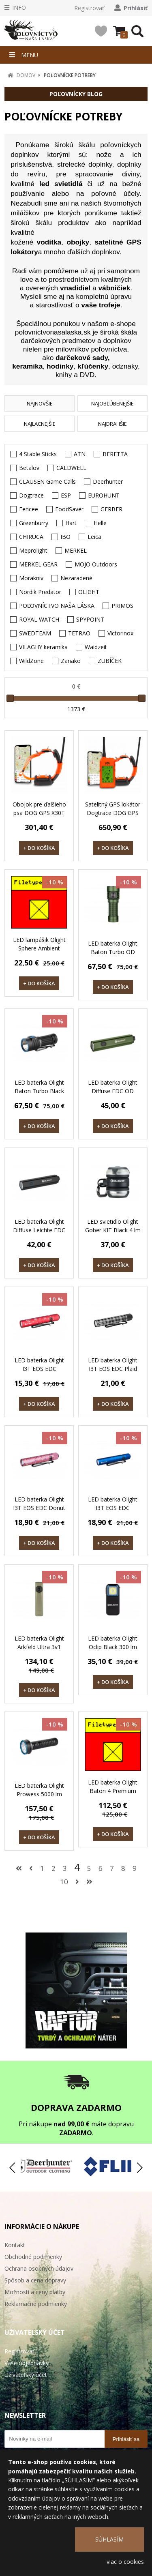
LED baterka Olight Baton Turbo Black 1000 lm (39, 1091)
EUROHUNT (104, 495)
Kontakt (14, 2245)
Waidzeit (96, 647)
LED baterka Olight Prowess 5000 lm (39, 1790)
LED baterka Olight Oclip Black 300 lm (112, 1642)
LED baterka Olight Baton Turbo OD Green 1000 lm (112, 951)
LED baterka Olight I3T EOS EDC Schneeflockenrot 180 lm (39, 1373)
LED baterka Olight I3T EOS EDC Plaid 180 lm (112, 1368)
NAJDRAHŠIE (112, 423)
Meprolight (33, 550)
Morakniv (31, 578)
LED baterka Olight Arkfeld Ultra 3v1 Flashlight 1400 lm (39, 1646)
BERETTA (115, 454)
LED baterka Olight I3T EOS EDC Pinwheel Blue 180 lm (112, 1512)
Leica (94, 537)
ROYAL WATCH (39, 619)
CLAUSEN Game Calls (47, 481)
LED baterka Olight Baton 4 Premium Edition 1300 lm (112, 1790)
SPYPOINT (90, 619)
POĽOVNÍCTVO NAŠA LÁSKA (56, 605)
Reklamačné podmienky (35, 2304)
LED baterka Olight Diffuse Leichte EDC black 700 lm (39, 1230)
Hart (71, 523)
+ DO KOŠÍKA (39, 848)
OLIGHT (88, 592)
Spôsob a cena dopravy (35, 2280)
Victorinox (120, 633)
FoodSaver (69, 509)
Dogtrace (31, 495)
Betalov (29, 468)
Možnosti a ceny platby (34, 2292)
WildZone (31, 661)
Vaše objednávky (26, 2363)
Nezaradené (76, 578)
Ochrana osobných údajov (38, 2268)
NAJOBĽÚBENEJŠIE (112, 403)
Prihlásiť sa (126, 2439)
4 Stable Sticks (38, 454)
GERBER (111, 509)
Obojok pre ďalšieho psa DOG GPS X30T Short (39, 812)
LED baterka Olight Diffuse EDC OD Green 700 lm (112, 1091)
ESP (66, 495)
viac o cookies (125, 2561)
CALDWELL (71, 468)
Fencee (28, 509)
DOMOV (26, 75)
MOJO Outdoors (96, 564)
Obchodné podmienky (33, 2257)
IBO (65, 537)
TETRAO (79, 633)
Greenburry (33, 523)
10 (64, 1881)
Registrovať (89, 8)
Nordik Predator (40, 592)
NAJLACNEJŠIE (40, 423)
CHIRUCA (31, 537)
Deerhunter (108, 481)
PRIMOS (122, 605)
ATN (80, 454)
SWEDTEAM (35, 633)
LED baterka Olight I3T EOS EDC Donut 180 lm (39, 1507)
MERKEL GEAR (38, 564)
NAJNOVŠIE (40, 403)
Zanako (71, 661)
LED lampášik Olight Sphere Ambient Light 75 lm (39, 948)
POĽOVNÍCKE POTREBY (70, 75)
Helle (100, 523)
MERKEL (75, 550)
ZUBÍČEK (110, 661)
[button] (139, 2168)
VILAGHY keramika (43, 647)
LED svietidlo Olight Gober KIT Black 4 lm (113, 1226)
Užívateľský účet (25, 2375)
